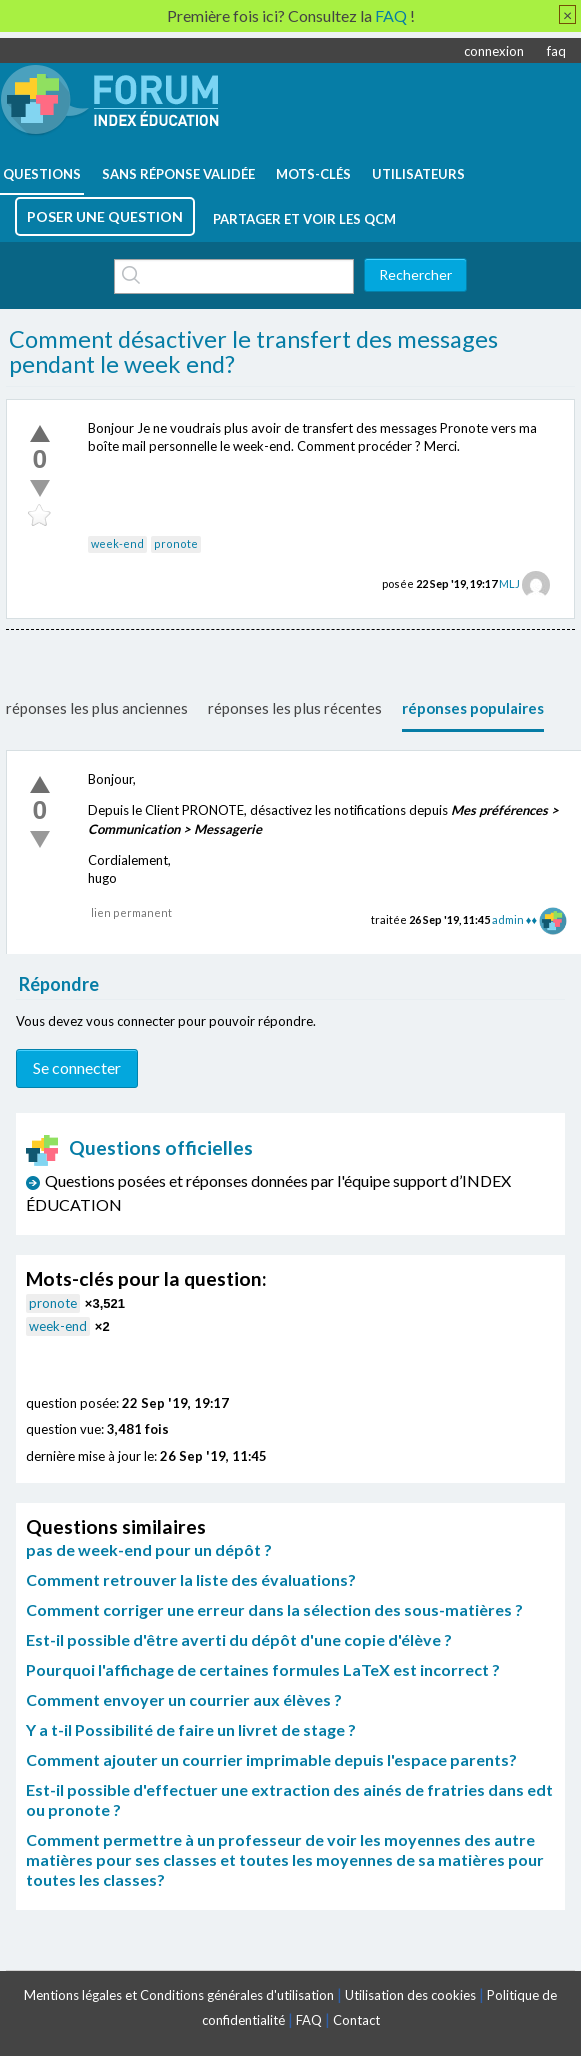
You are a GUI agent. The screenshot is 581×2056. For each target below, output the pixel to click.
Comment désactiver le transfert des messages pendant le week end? (253, 352)
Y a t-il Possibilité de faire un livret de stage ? (191, 1729)
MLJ (509, 583)
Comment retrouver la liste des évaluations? (191, 1579)
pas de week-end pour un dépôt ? (149, 1549)
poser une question (105, 216)
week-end (117, 543)
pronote (176, 543)
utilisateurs (418, 174)
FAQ (309, 2020)
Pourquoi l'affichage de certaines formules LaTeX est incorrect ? (263, 1669)
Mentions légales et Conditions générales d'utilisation (179, 1995)
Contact (356, 2020)
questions (42, 174)
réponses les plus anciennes (97, 708)
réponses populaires (473, 708)
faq (556, 51)
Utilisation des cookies (410, 1995)
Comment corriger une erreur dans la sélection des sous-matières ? (274, 1609)
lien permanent (131, 912)
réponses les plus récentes (295, 708)
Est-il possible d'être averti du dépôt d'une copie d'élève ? (239, 1639)
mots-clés (313, 174)
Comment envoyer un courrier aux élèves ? (184, 1699)
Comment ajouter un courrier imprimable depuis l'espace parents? (271, 1759)
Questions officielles (140, 1147)
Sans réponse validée (178, 174)
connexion (494, 51)
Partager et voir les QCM (304, 219)
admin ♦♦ (514, 919)
